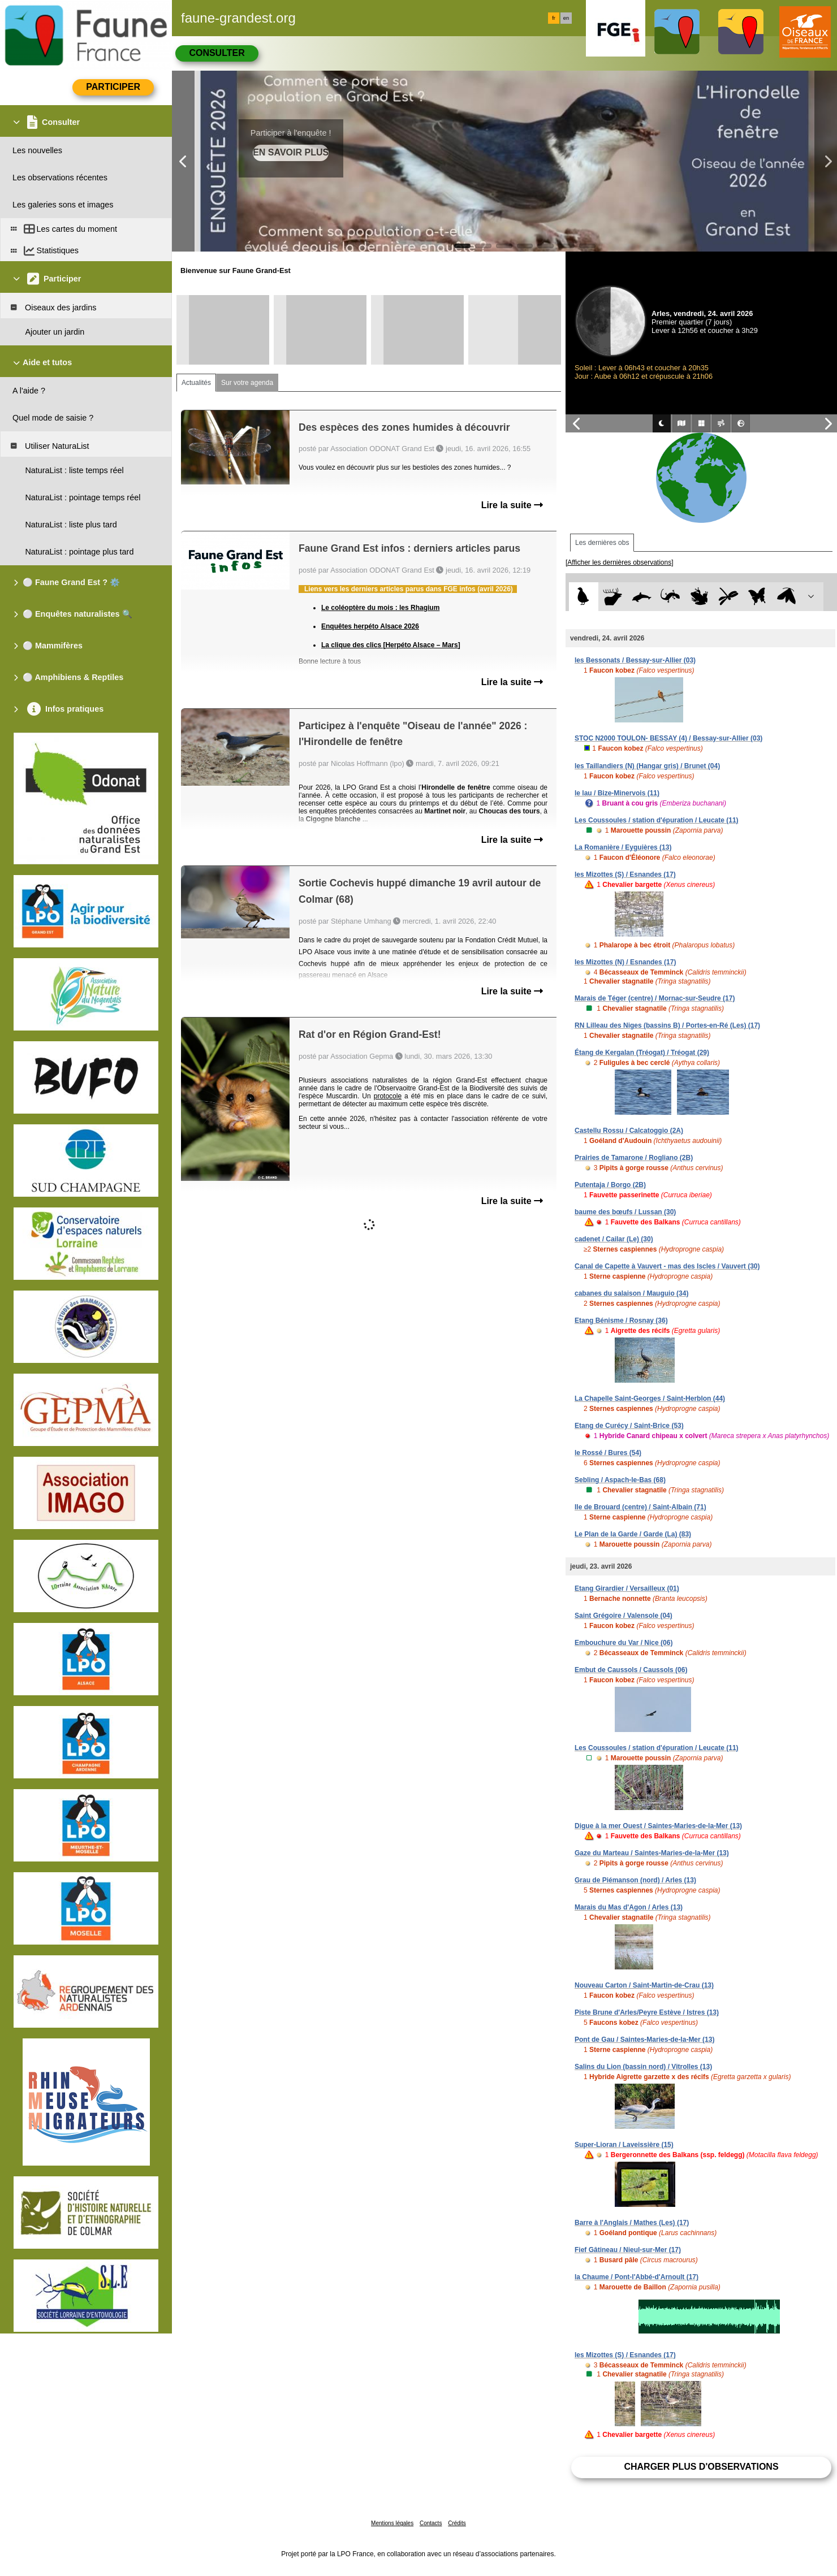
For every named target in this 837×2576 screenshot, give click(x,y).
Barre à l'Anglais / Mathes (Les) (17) (632, 2223)
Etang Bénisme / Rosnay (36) (621, 1320)
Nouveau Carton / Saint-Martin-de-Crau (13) (644, 1985)
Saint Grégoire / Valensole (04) (623, 1616)
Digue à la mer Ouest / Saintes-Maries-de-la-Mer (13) (658, 1826)
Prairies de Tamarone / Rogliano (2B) (634, 1158)
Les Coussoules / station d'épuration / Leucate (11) (657, 820)
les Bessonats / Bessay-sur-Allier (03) (635, 660)
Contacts (431, 2523)
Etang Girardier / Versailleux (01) (627, 1588)
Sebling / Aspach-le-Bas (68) (620, 1480)
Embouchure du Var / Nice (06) (623, 1643)
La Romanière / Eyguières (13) (623, 847)
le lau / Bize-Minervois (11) (617, 793)
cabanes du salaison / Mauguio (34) (631, 1293)
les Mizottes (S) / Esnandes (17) (625, 874)
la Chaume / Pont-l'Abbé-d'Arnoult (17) (636, 2277)
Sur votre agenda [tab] (247, 383)
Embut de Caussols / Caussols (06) (631, 1670)
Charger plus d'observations (701, 2466)
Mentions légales (392, 2523)
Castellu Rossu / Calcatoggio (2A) (629, 1131)
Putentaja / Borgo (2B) (610, 1185)
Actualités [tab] (196, 383)
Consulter (216, 53)
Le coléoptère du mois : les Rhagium (380, 608)
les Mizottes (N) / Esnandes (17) (625, 962)
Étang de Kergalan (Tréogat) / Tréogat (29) (642, 1053)
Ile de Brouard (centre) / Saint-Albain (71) (640, 1507)
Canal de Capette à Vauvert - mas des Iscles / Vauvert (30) (667, 1266)
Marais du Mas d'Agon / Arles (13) (629, 1907)
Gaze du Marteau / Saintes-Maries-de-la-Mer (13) (652, 1853)
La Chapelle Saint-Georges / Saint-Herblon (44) (650, 1398)
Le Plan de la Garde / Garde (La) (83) (633, 1534)
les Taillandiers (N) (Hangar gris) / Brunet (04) (647, 766)
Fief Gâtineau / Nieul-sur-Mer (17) (628, 2250)
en (566, 18)
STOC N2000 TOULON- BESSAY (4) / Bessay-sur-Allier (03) (668, 738)
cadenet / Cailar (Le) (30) (614, 1239)
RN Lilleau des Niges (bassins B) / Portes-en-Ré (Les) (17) (667, 1025)
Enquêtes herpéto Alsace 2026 (370, 626)
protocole (388, 1096)
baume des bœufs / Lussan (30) (625, 1212)
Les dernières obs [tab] (602, 543)
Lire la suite (512, 505)
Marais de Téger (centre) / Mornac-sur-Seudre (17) (655, 998)
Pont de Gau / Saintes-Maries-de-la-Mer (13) (644, 2040)
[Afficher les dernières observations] (620, 562)
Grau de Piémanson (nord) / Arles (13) (635, 1880)
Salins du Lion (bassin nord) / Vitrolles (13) (643, 2067)
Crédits (457, 2523)
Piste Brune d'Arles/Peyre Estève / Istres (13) (647, 2012)
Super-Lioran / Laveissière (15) (624, 2145)
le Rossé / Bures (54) (608, 1453)
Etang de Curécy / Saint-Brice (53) (629, 1426)
